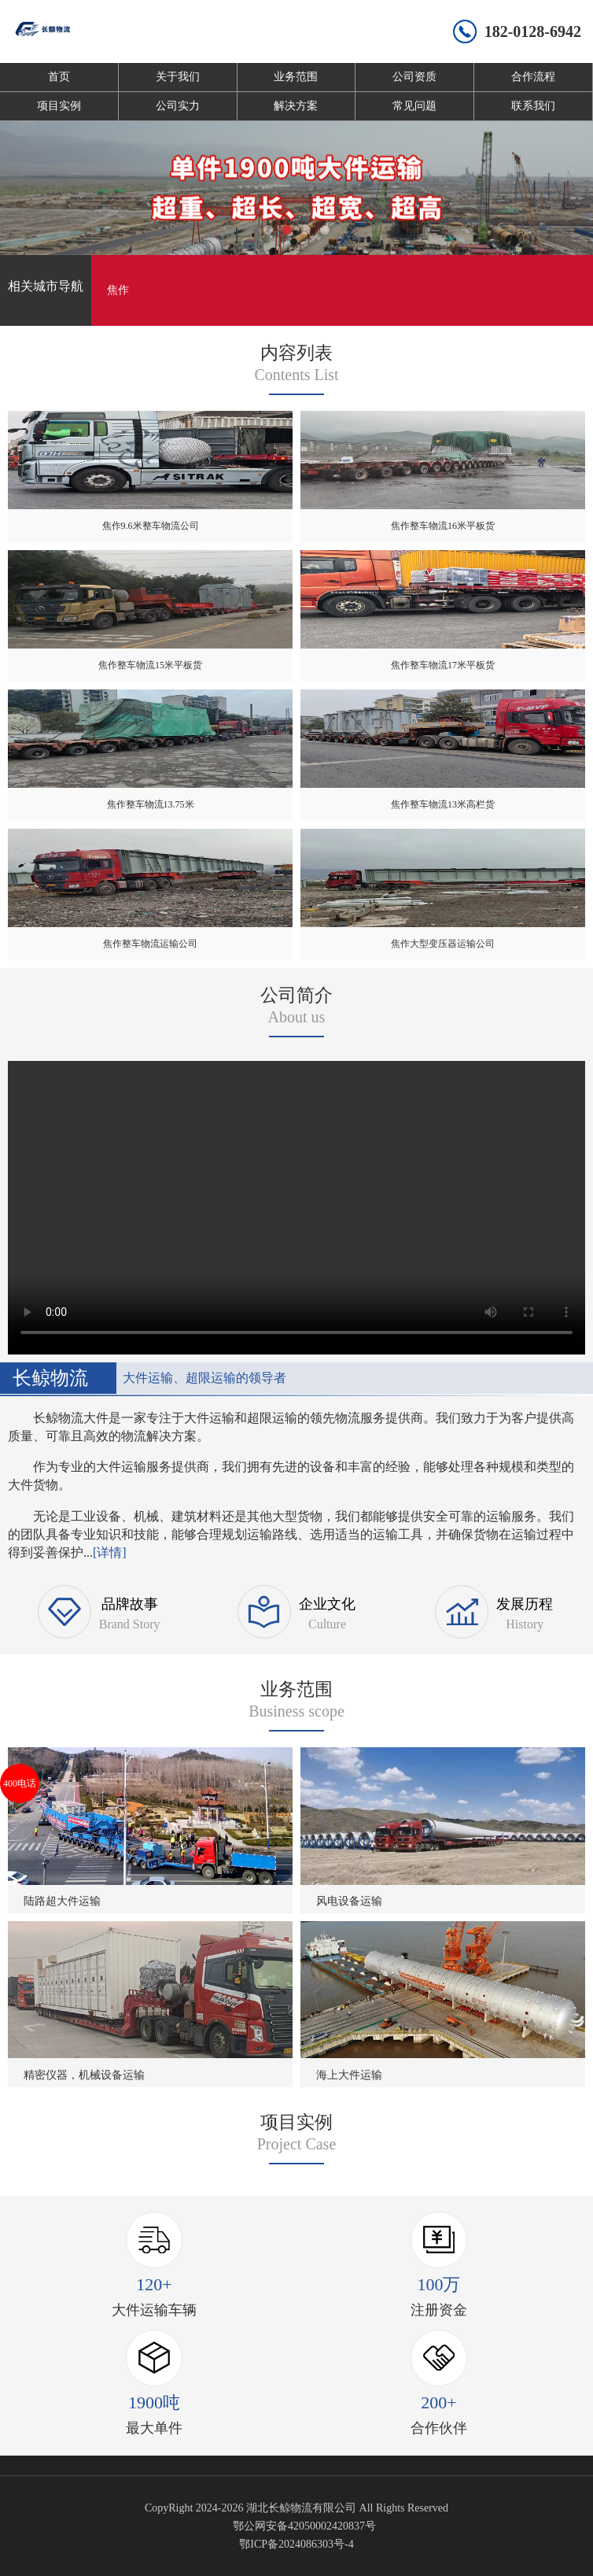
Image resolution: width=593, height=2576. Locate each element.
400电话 (19, 1783)
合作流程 (533, 77)
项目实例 (59, 106)
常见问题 (414, 106)
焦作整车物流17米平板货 (443, 665)
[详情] (110, 1552)
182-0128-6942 (532, 31)
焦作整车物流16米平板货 (443, 525)
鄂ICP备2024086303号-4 (296, 2544)
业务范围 (296, 77)
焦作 (118, 290)
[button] (268, 230)
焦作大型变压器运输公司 (443, 943)
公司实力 (178, 106)
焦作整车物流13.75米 (150, 804)
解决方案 (296, 106)
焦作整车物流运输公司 (150, 943)
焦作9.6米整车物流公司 (150, 525)
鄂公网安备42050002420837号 (304, 2526)
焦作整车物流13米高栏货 (443, 804)
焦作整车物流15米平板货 (150, 665)
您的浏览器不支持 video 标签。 (296, 1205)
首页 (59, 77)
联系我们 (533, 106)
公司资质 (414, 77)
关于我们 (178, 77)
